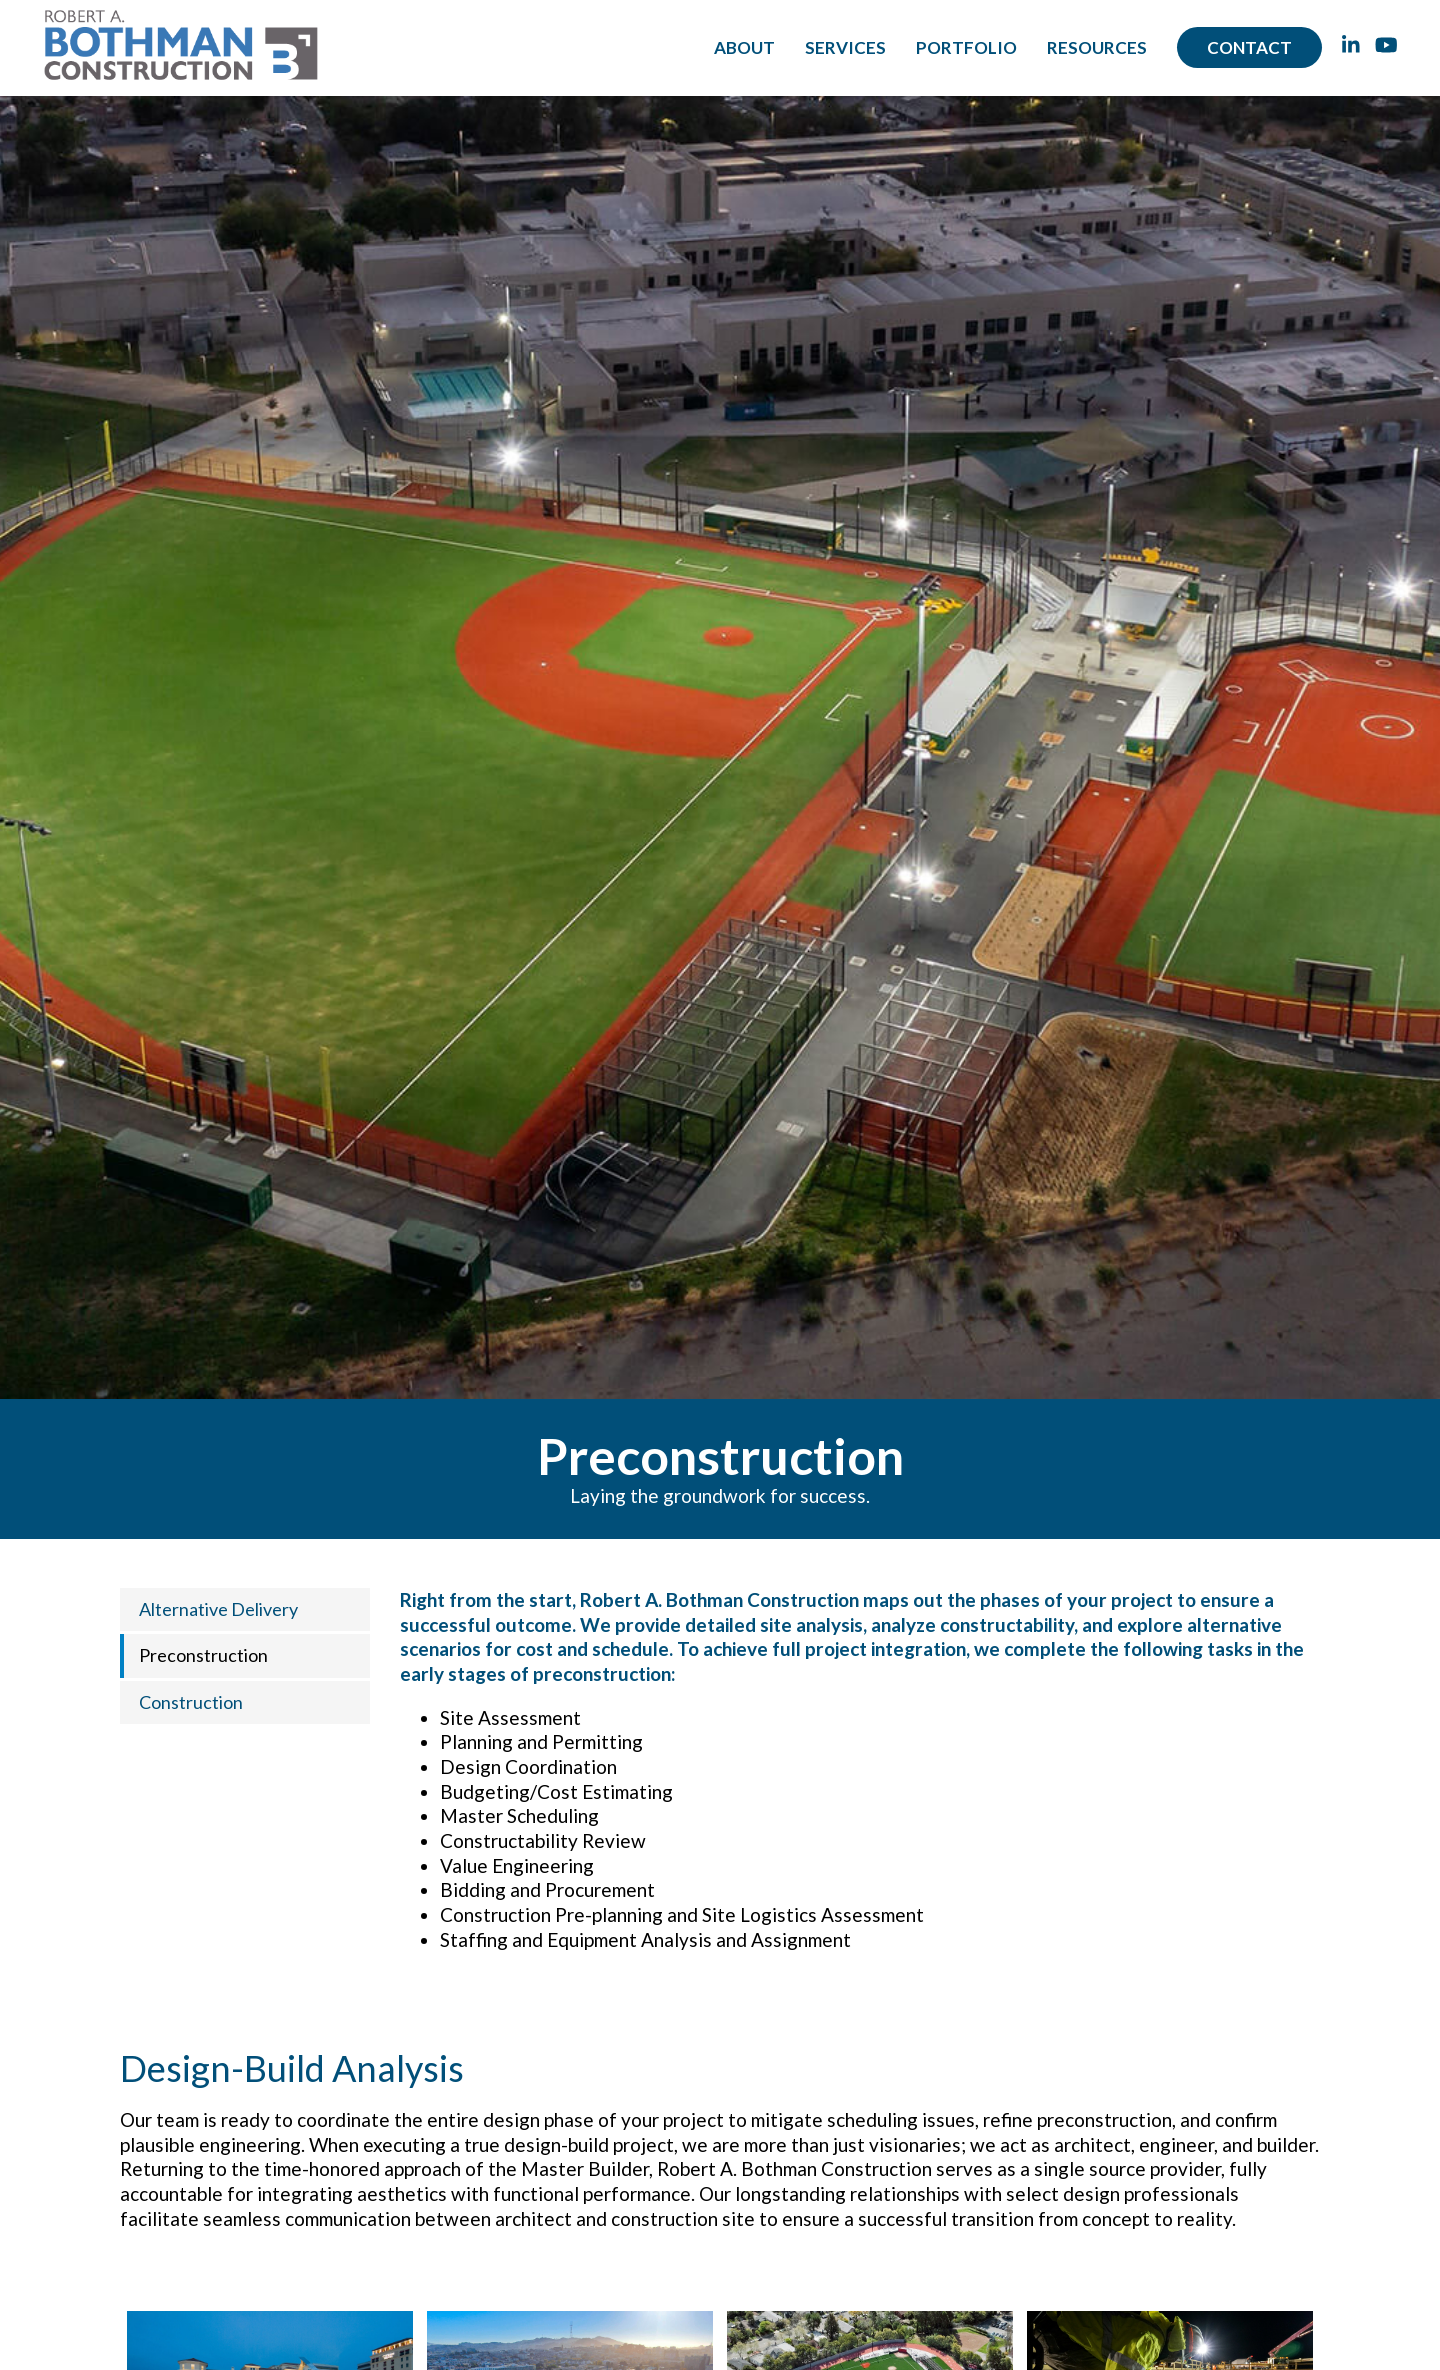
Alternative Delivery (218, 1609)
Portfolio (966, 47)
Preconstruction (203, 1655)
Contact (1249, 47)
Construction (191, 1702)
